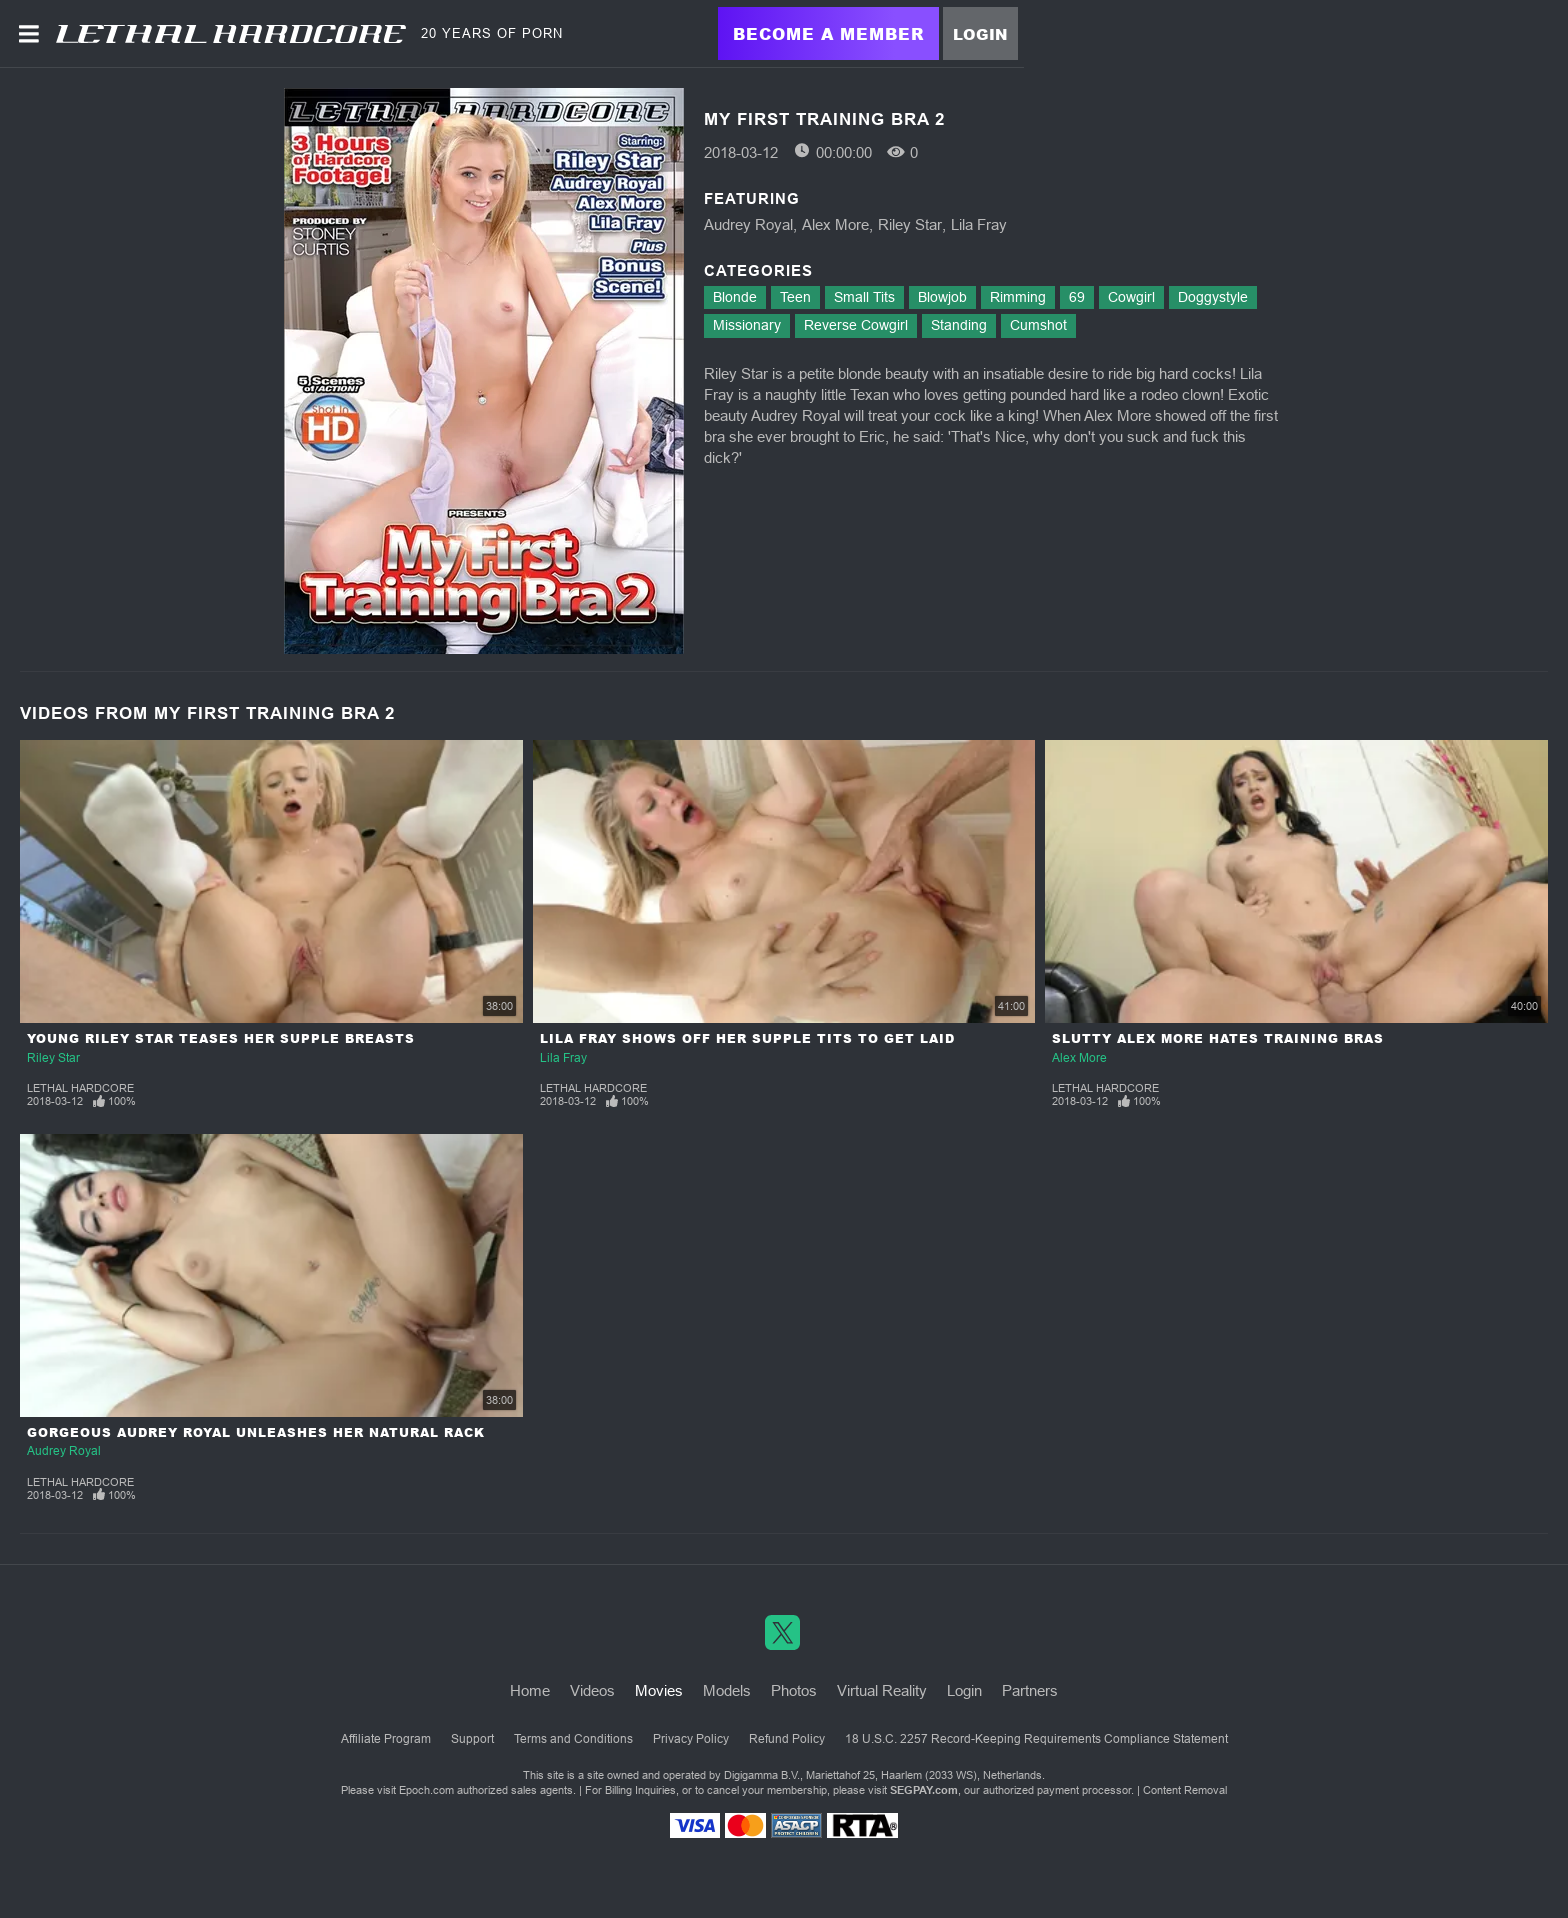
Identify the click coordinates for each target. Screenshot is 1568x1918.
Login (980, 34)
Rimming (1018, 297)
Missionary (747, 325)
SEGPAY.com (924, 1790)
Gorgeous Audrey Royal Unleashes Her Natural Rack (256, 1432)
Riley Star (910, 224)
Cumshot (1038, 325)
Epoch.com (426, 1790)
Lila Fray (979, 224)
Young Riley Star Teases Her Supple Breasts (221, 1038)
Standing (959, 325)
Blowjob (942, 297)
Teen (795, 297)
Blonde (735, 297)
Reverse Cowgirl (856, 325)
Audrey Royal (748, 224)
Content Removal (1185, 1790)
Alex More (835, 224)
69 (1077, 297)
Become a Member (828, 33)
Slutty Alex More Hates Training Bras (1218, 1038)
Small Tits (864, 297)
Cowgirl (1131, 297)
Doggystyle (1213, 297)
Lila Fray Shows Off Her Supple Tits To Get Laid (747, 1038)
